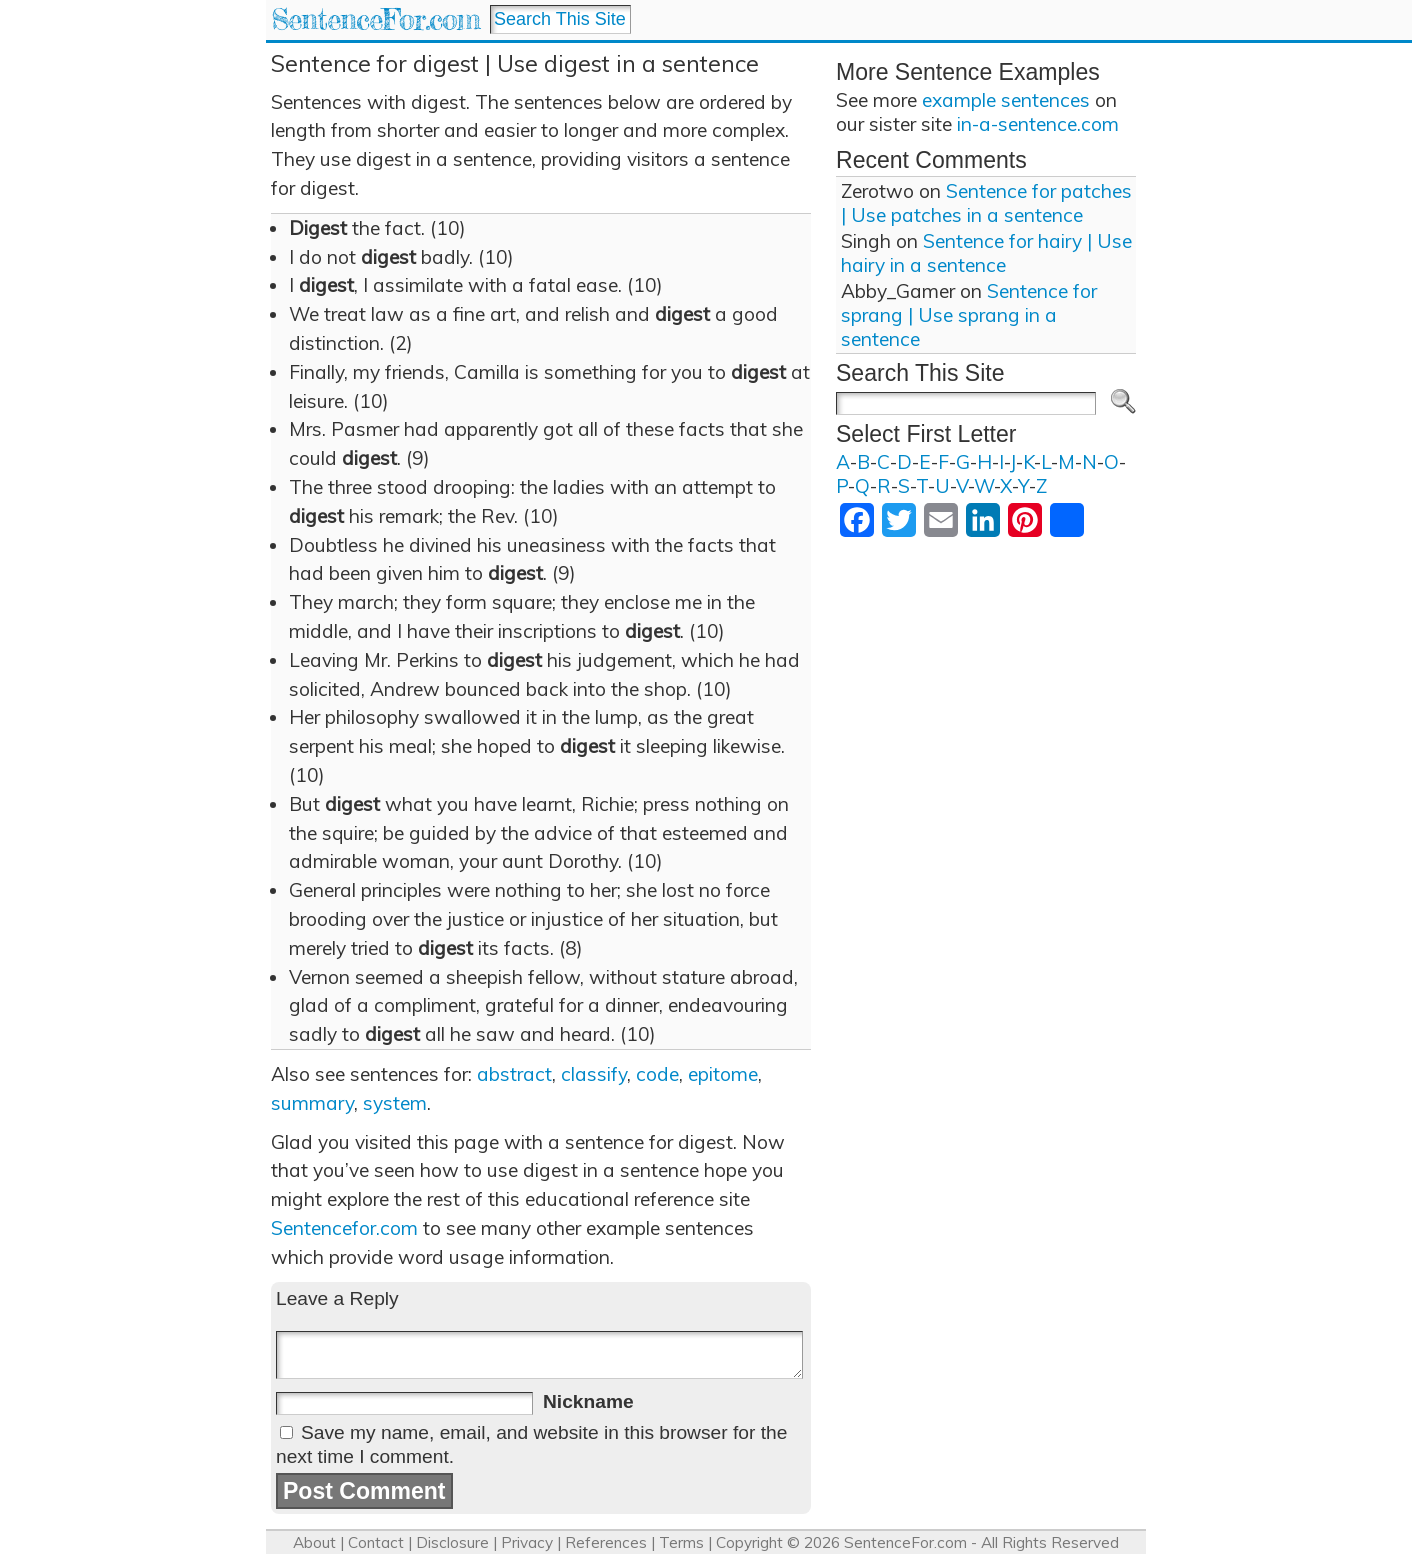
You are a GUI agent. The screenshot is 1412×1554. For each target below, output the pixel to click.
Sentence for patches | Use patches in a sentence (986, 203)
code (657, 1074)
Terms (681, 1542)
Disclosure (452, 1542)
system (395, 1103)
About (314, 1542)
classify (594, 1074)
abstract (514, 1074)
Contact (376, 1542)
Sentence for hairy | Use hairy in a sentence (986, 253)
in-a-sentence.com (1038, 124)
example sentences (1006, 100)
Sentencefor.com (344, 1228)
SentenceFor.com (375, 19)
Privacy (527, 1542)
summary (312, 1103)
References (606, 1542)
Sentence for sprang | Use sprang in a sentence (969, 315)
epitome (723, 1074)
